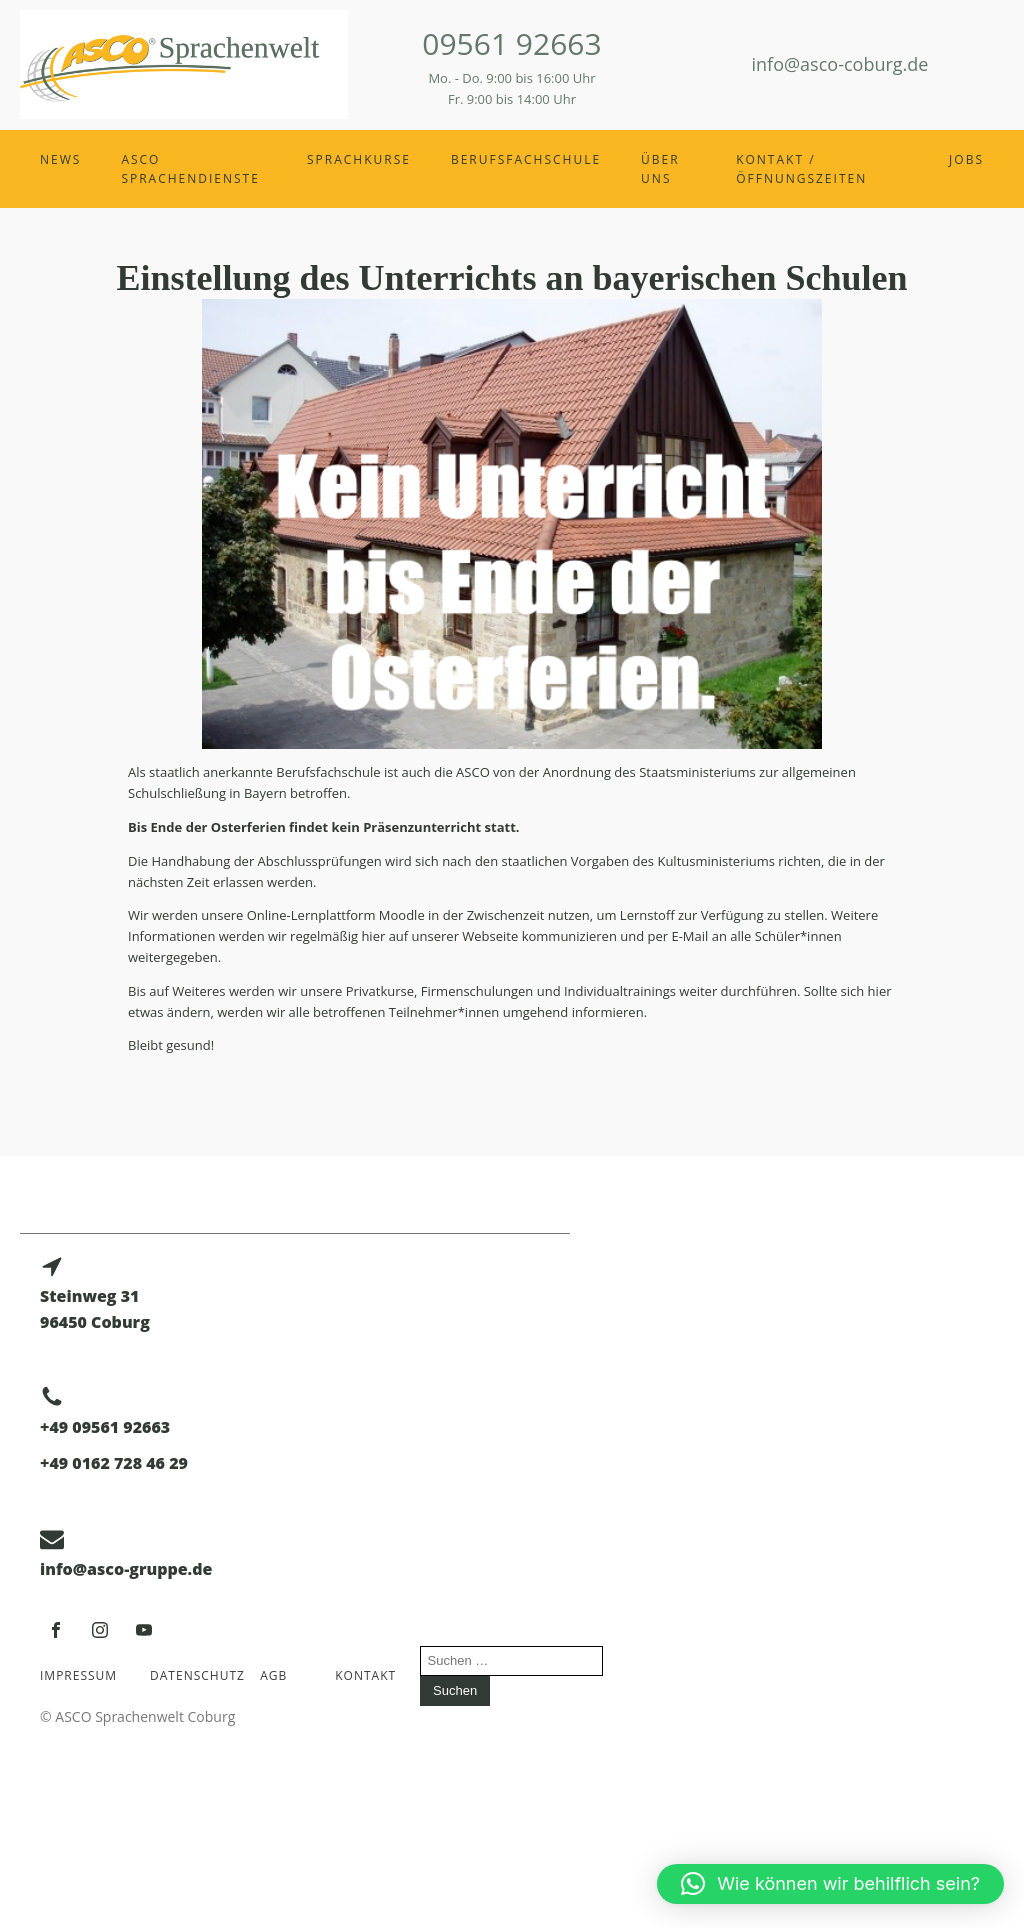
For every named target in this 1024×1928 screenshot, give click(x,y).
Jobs (966, 159)
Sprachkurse (359, 159)
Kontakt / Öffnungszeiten (801, 169)
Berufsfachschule (526, 159)
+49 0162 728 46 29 (114, 1463)
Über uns (660, 169)
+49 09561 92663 (105, 1427)
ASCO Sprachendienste (190, 169)
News (60, 159)
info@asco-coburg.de (840, 64)
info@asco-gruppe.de (126, 1569)
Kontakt (365, 1675)
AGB (273, 1675)
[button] (830, 1884)
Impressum (78, 1675)
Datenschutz (193, 1675)
